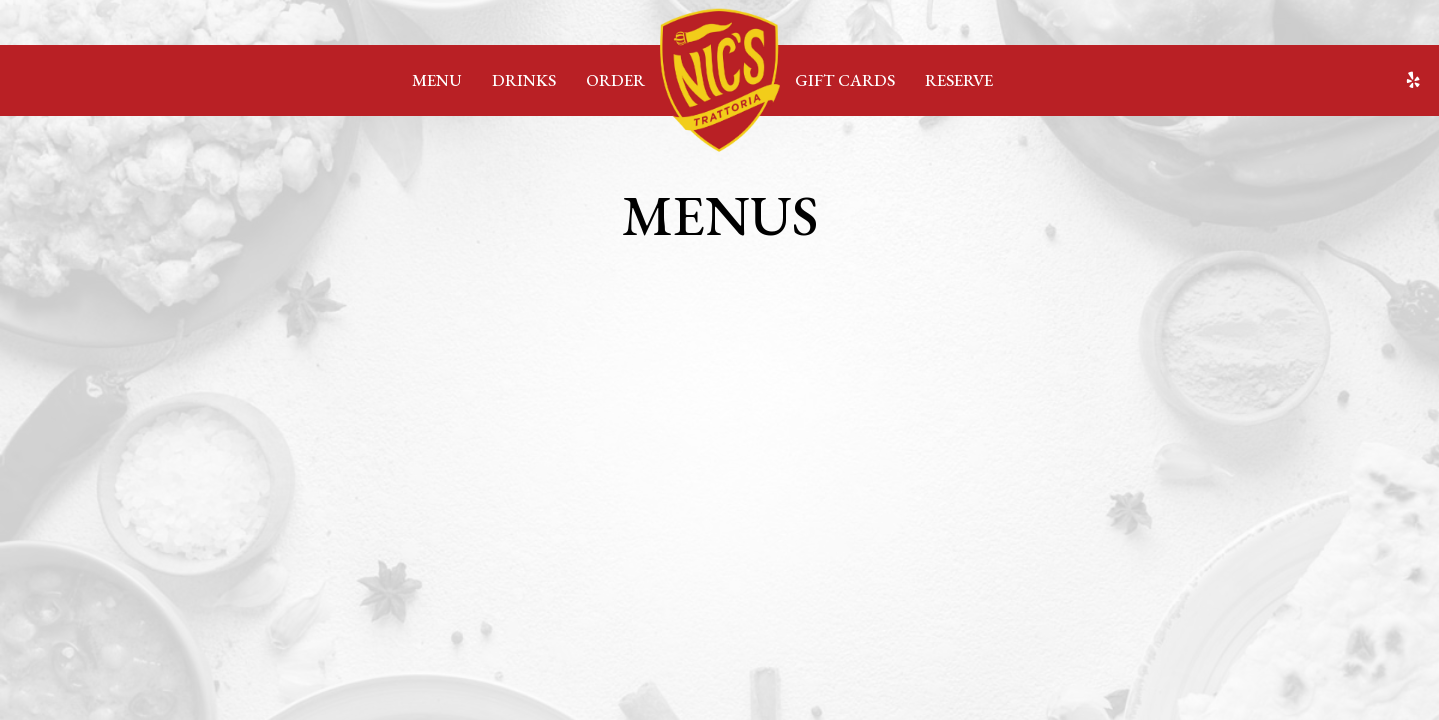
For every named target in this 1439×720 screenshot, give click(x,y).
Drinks (524, 80)
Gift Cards (845, 80)
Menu (437, 80)
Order (615, 80)
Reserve (959, 80)
